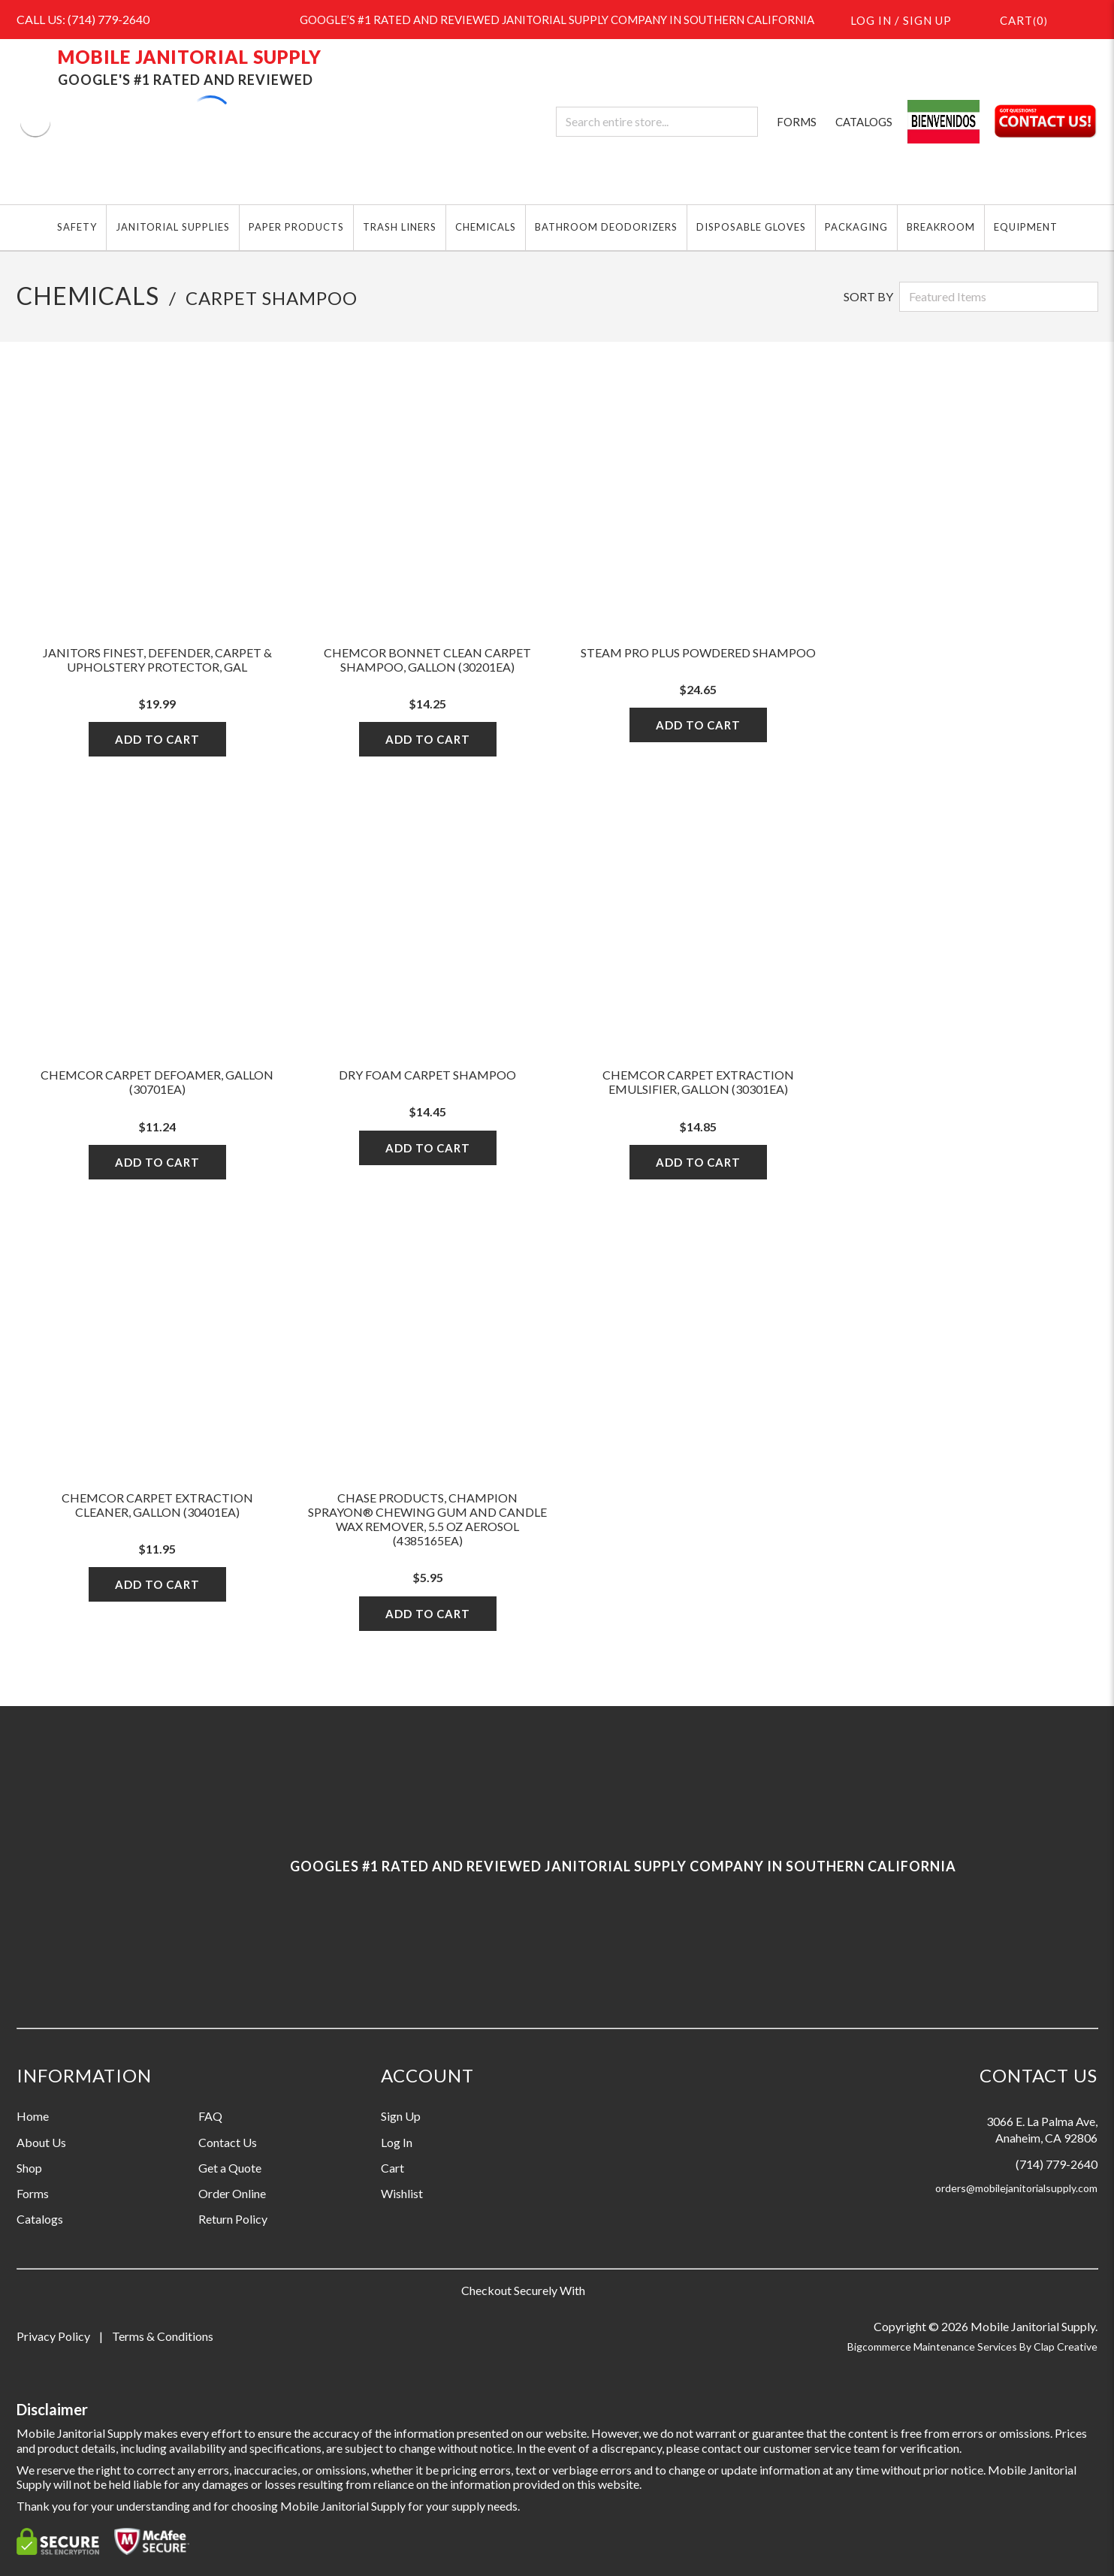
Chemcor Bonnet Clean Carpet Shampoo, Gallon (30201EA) (427, 659)
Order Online (232, 2193)
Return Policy (232, 2219)
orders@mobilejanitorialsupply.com (1016, 2188)
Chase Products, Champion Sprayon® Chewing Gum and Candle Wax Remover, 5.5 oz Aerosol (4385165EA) (427, 1519)
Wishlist (402, 2193)
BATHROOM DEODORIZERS (606, 227)
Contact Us (227, 2142)
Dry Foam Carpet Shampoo (427, 1075)
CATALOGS (863, 121)
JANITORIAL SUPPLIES (173, 227)
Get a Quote (229, 2168)
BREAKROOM (941, 227)
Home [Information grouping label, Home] (33, 2116)
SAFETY (77, 227)
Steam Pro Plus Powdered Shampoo (698, 652)
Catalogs (40, 2219)
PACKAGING (856, 227)
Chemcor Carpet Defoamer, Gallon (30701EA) (157, 1082)
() (1015, 19)
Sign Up (401, 2116)
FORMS (797, 121)
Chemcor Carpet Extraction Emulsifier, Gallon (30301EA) (698, 1082)
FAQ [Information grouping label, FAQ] (210, 2116)
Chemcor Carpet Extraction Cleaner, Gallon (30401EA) (157, 1504)
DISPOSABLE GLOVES (751, 227)
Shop (29, 2168)
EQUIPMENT (1026, 227)
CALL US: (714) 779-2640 (83, 19)
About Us (41, 2142)
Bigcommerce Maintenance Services (933, 2346)
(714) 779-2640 (1056, 2164)
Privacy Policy (53, 2336)
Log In (396, 2142)
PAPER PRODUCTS (296, 227)
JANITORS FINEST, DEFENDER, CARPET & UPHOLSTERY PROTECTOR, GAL (157, 659)
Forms (33, 2193)
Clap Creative (1065, 2346)
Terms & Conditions (162, 2336)
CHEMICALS (485, 227)
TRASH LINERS (399, 227)
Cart (392, 2168)
